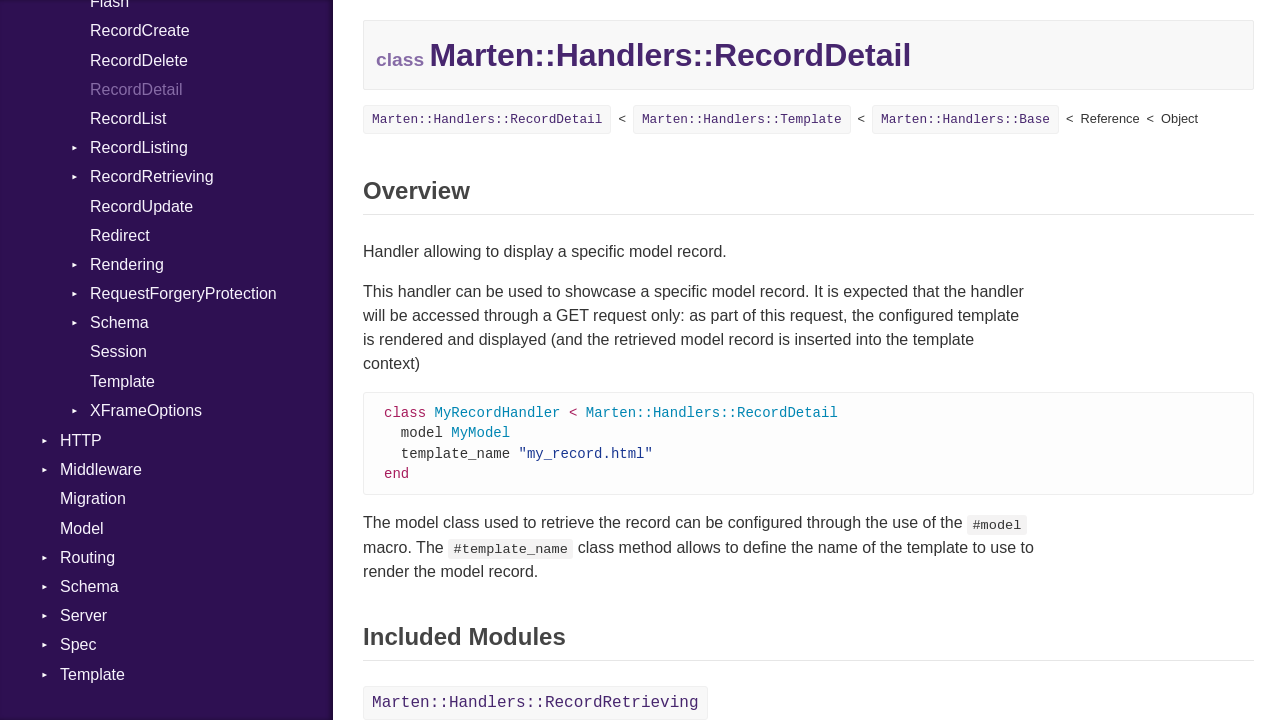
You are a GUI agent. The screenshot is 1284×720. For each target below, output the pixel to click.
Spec (78, 644)
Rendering (127, 264)
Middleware (101, 469)
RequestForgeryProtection (183, 293)
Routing (87, 557)
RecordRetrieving (152, 176)
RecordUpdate (141, 206)
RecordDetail (136, 89)
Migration (93, 498)
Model (82, 528)
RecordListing (139, 147)
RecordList (128, 118)
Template (122, 381)
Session (118, 351)
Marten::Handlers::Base (965, 119)
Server (83, 615)
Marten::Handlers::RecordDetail (487, 119)
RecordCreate (140, 30)
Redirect (120, 235)
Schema (119, 322)
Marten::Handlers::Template (742, 119)
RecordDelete (139, 60)
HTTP (81, 440)
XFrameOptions (146, 410)
